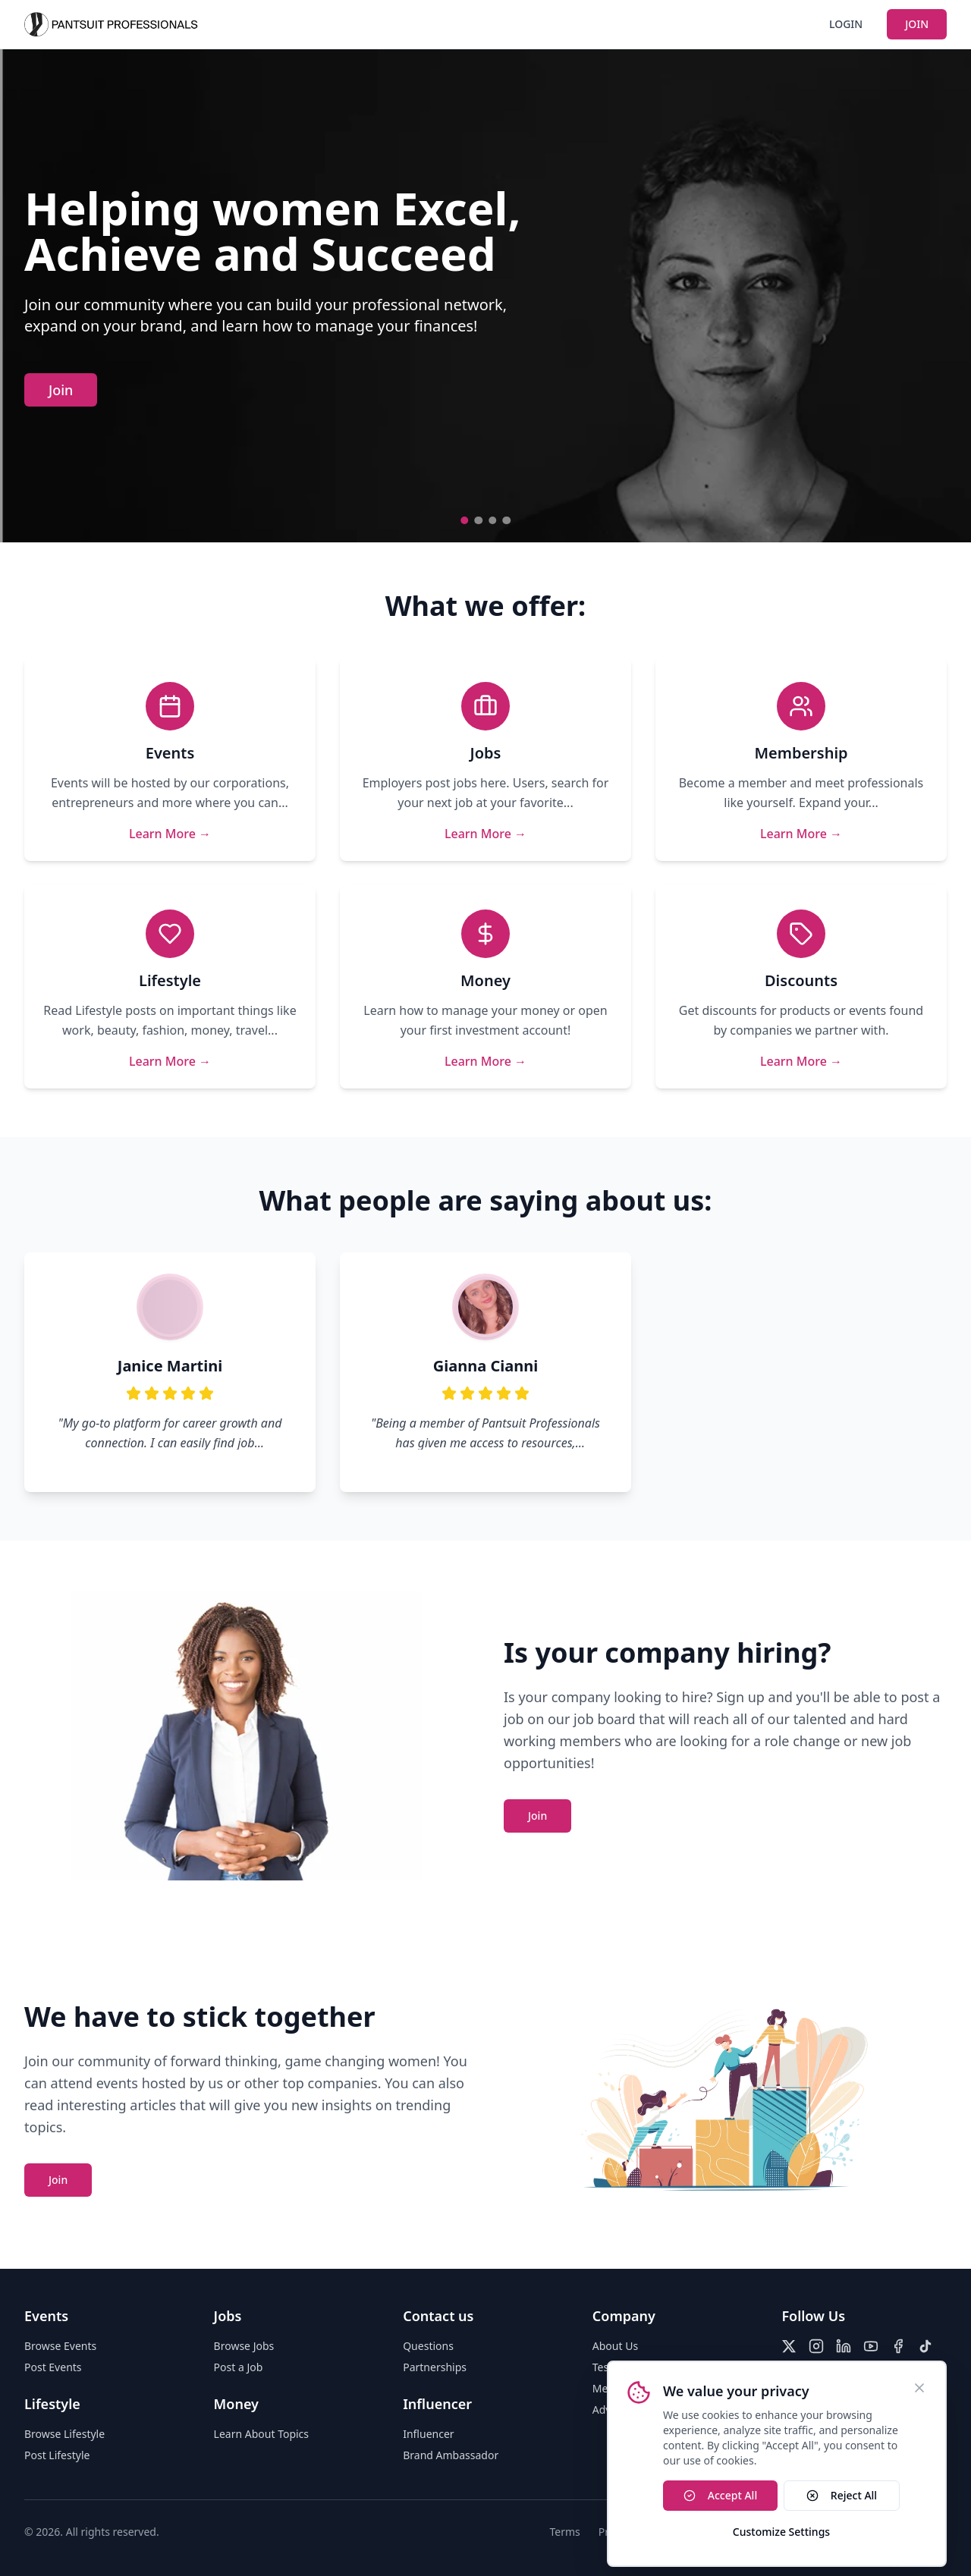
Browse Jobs (244, 2346)
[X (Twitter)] (789, 2346)
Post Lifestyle (57, 2455)
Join (61, 390)
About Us (615, 2346)
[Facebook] (898, 2346)
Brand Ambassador (450, 2455)
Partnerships (435, 2367)
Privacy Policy (632, 2531)
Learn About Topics (261, 2434)
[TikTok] (925, 2346)
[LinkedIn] (843, 2346)
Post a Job (238, 2367)
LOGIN (846, 24)
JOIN (917, 24)
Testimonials (623, 2367)
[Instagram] (816, 2346)
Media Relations (632, 2388)
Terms (565, 2531)
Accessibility (713, 2531)
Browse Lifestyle (64, 2434)
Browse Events (60, 2346)
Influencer (428, 2434)
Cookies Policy (797, 2531)
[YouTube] (870, 2346)
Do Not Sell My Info (898, 2531)
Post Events (53, 2367)
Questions (428, 2346)
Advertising (620, 2409)
